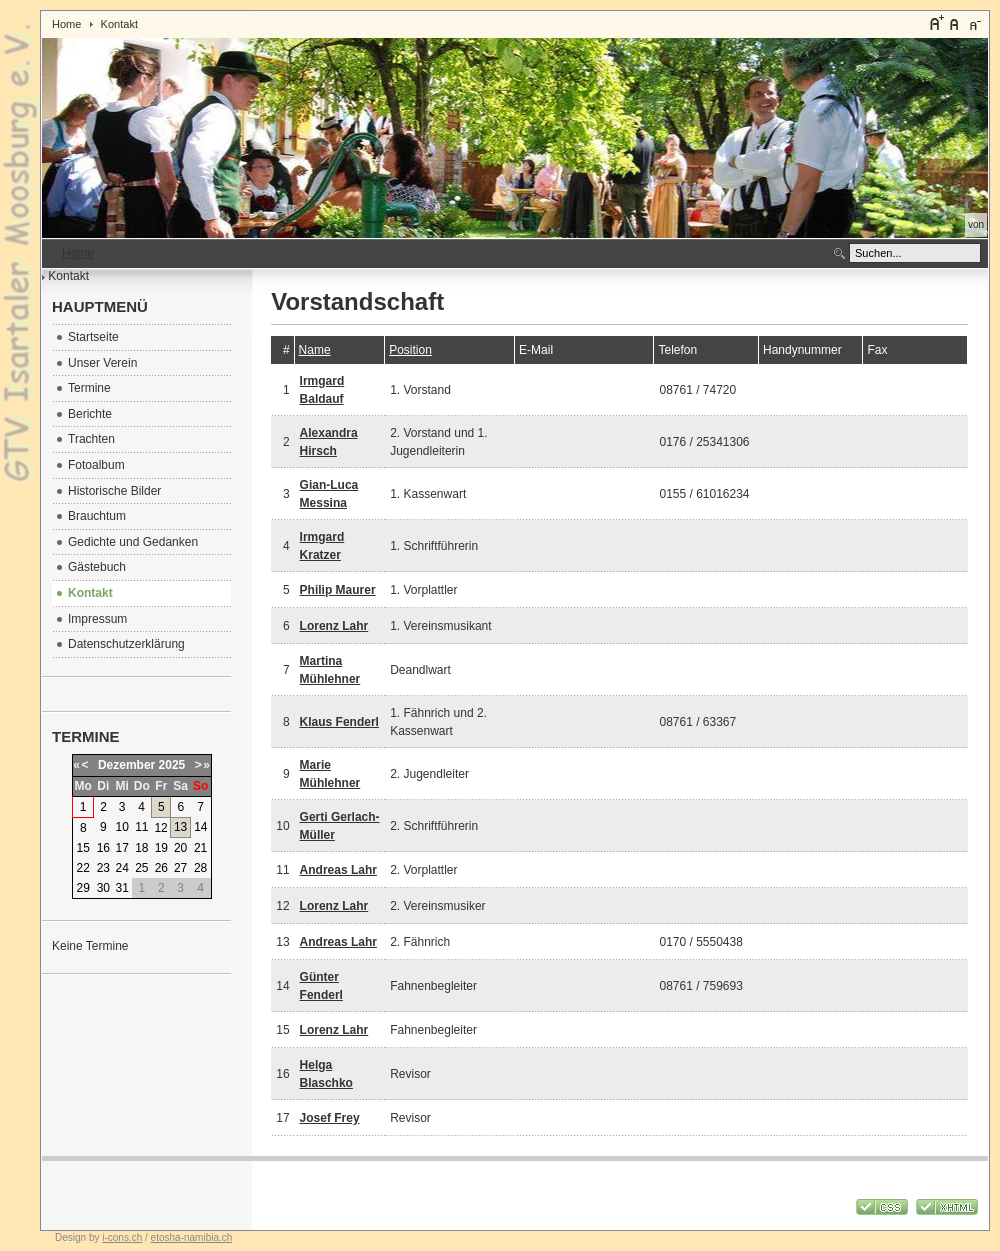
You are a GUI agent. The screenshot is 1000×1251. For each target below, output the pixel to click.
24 (121, 868)
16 (103, 848)
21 (200, 848)
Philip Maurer (338, 590)
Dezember (126, 765)
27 (180, 868)
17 (121, 848)
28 (200, 868)
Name (315, 350)
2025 (172, 765)
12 (160, 828)
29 (83, 888)
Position (410, 350)
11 (141, 827)
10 (121, 827)
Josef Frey (330, 1118)
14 (200, 827)
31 (121, 888)
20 (180, 848)
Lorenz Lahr (334, 626)
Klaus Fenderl (339, 722)
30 (103, 888)
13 (180, 827)
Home (66, 24)
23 (103, 868)
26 (161, 868)
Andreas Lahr (338, 870)
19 (161, 848)
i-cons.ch (122, 1237)
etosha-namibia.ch (192, 1237)
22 (83, 868)
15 (83, 848)
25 (141, 868)
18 (141, 848)
